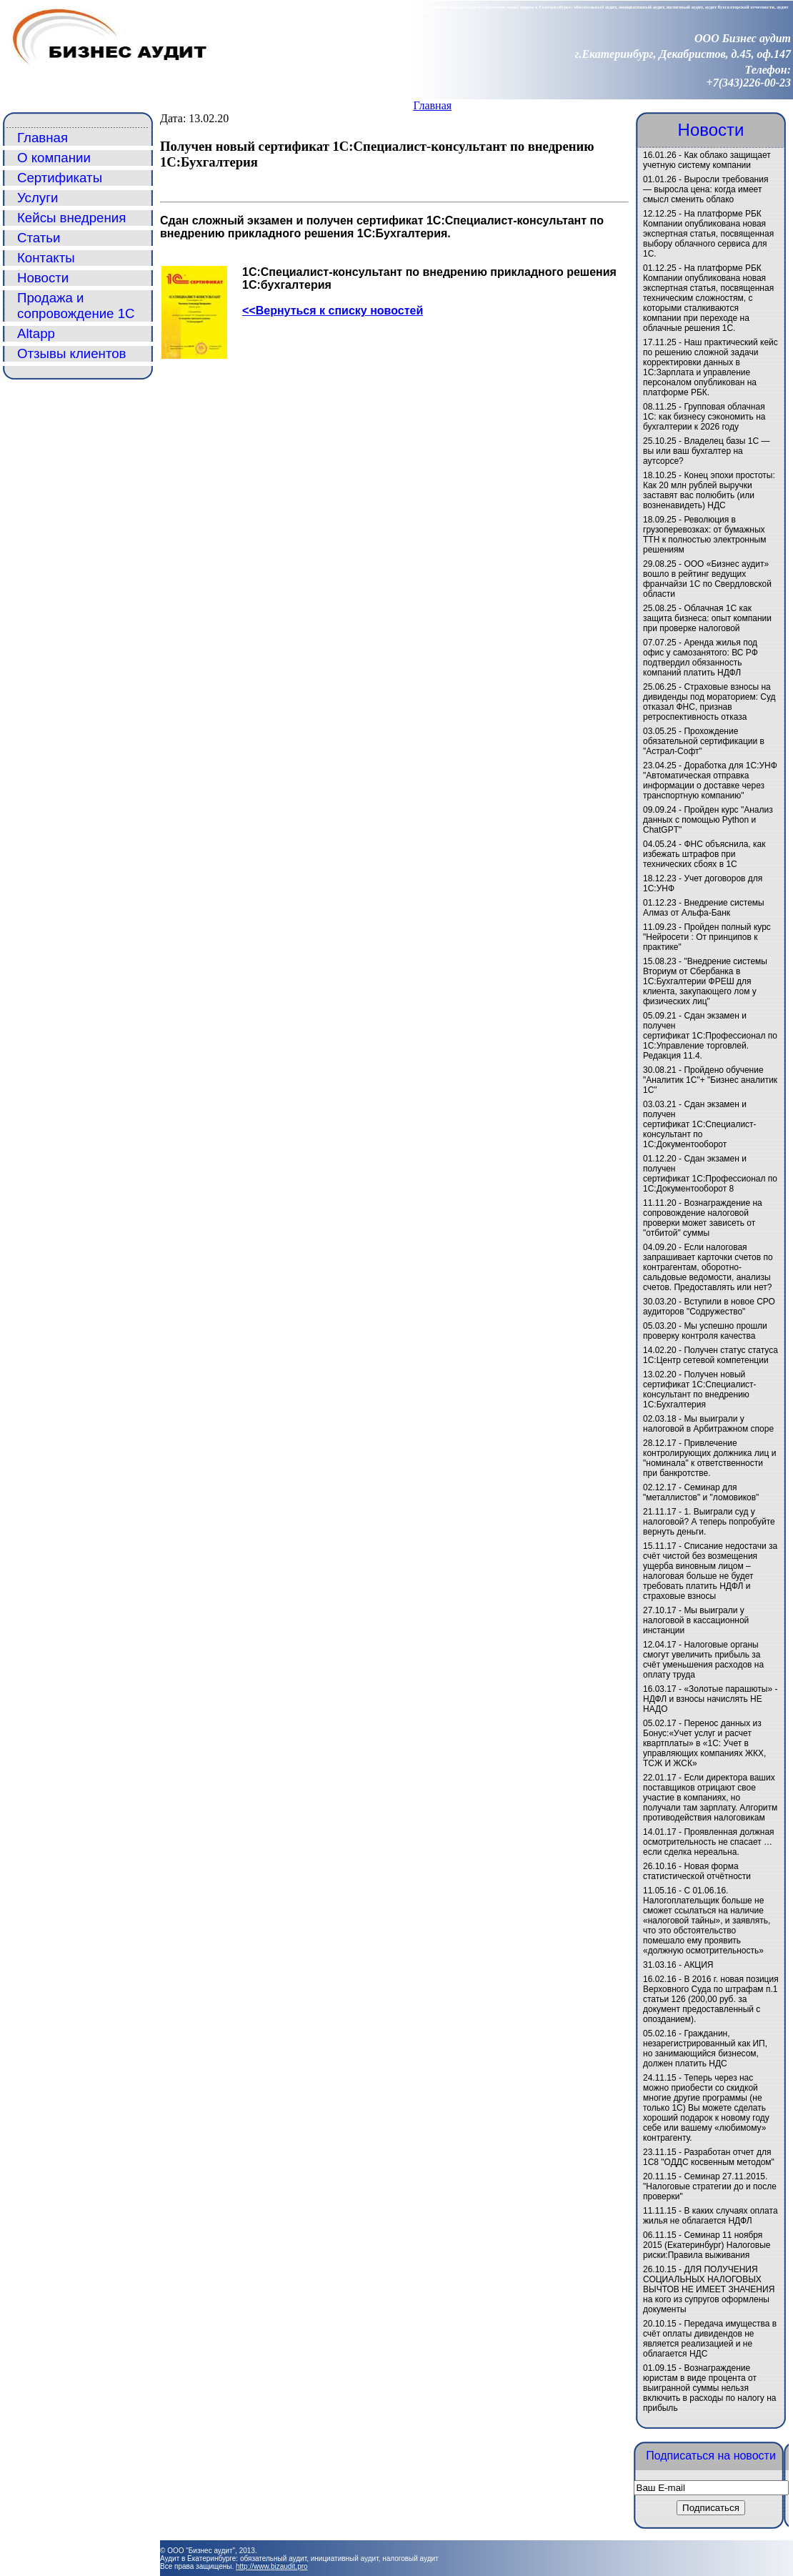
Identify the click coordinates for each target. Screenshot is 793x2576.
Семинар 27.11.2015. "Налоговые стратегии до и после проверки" (710, 2186)
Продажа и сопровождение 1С (76, 305)
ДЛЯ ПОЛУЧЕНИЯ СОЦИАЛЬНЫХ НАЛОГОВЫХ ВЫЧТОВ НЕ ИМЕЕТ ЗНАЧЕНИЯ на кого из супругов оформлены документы (708, 2289)
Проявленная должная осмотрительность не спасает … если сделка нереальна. (708, 1842)
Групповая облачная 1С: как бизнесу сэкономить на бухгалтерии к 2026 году (704, 417)
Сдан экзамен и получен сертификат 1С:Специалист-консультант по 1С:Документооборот (700, 1124)
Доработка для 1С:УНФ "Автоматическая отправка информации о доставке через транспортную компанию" (710, 781)
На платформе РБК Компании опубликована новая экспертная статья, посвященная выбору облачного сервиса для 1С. (708, 234)
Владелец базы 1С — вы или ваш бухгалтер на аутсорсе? (706, 451)
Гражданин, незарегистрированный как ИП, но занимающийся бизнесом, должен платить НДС (705, 2048)
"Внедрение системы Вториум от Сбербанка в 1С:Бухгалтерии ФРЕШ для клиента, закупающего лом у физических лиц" (705, 981)
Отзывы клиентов (71, 353)
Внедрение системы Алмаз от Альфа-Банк (703, 908)
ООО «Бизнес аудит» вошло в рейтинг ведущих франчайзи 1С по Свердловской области (707, 579)
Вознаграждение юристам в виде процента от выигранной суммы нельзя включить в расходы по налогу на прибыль (709, 2388)
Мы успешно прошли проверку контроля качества (705, 1331)
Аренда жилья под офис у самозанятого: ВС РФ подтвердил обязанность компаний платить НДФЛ (700, 658)
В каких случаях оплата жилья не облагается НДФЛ (710, 2216)
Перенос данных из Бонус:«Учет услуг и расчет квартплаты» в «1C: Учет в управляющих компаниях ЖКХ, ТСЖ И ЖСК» (704, 1743)
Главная (432, 105)
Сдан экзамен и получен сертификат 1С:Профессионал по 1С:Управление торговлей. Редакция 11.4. (710, 1036)
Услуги (37, 197)
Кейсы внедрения (71, 217)
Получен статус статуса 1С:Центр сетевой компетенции (710, 1355)
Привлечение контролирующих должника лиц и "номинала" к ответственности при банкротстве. (709, 1458)
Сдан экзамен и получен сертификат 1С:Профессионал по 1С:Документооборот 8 (710, 1174)
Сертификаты (59, 177)
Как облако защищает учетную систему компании (707, 160)
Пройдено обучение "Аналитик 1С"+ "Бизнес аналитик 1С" (710, 1080)
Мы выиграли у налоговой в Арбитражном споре (708, 1424)
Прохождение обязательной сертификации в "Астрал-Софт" (703, 741)
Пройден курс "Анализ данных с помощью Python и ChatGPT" (708, 820)
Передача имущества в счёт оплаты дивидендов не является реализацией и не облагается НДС (710, 2339)
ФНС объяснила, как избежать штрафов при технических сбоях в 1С (704, 854)
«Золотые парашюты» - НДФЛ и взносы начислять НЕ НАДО (710, 1699)
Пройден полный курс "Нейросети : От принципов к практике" (707, 937)
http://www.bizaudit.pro (272, 2566)
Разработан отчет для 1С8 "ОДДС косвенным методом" (708, 2157)
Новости (43, 277)
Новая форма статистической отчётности (697, 1871)
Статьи (38, 237)
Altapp (36, 333)
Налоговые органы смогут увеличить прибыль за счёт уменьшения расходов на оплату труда (703, 1660)
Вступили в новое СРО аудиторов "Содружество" (709, 1307)
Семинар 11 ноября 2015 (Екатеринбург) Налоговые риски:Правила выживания (706, 2245)
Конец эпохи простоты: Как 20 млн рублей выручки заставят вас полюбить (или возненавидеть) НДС (709, 490)
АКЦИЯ (698, 1965)
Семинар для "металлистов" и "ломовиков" (701, 1492)
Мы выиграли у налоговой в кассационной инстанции (696, 1620)
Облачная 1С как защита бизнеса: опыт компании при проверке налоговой (707, 618)
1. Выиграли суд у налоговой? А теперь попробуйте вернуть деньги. (709, 1522)
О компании (54, 157)
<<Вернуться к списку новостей (332, 310)
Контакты (46, 257)
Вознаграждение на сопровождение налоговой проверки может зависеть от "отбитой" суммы (702, 1218)
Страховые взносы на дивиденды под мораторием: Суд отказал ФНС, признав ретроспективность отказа (709, 702)
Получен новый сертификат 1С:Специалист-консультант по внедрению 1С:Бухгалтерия (700, 1389)
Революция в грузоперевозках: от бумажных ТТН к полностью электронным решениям (704, 535)
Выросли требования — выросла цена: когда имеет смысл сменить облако (705, 189)
